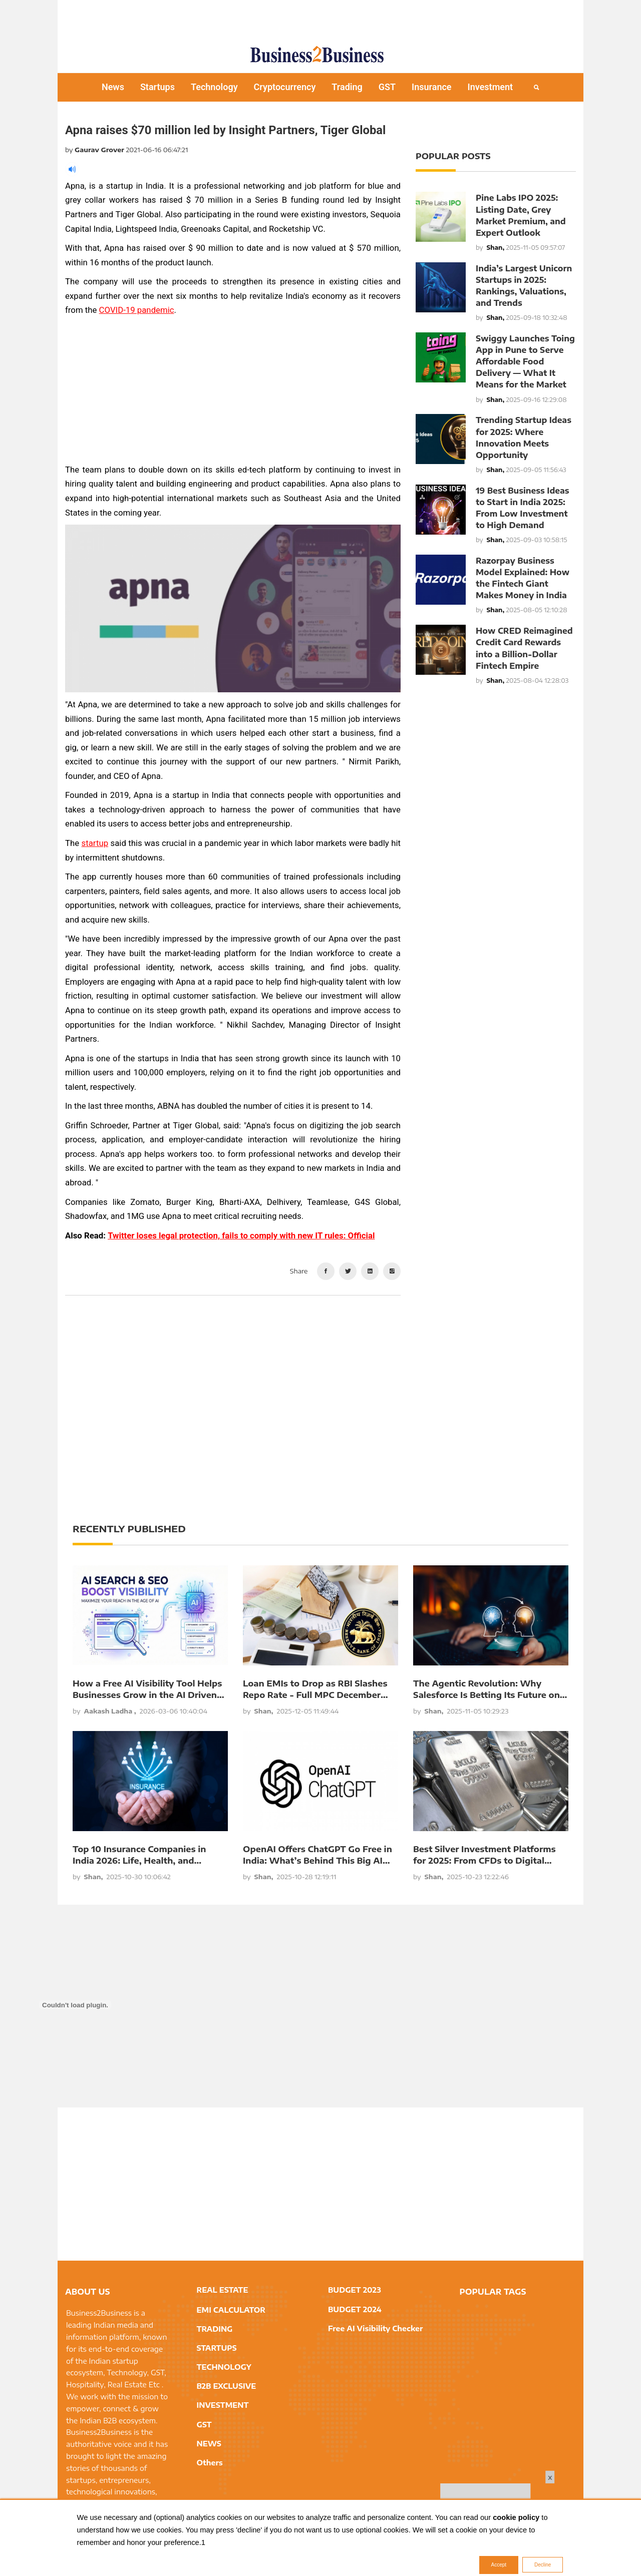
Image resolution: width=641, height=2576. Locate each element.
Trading (347, 87)
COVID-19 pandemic (136, 310)
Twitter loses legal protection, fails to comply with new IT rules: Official (241, 1235)
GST (387, 87)
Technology (214, 87)
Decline (542, 2564)
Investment (490, 87)
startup (95, 843)
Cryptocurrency (285, 87)
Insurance (432, 87)
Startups (157, 87)
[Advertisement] (320, 17)
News (113, 87)
